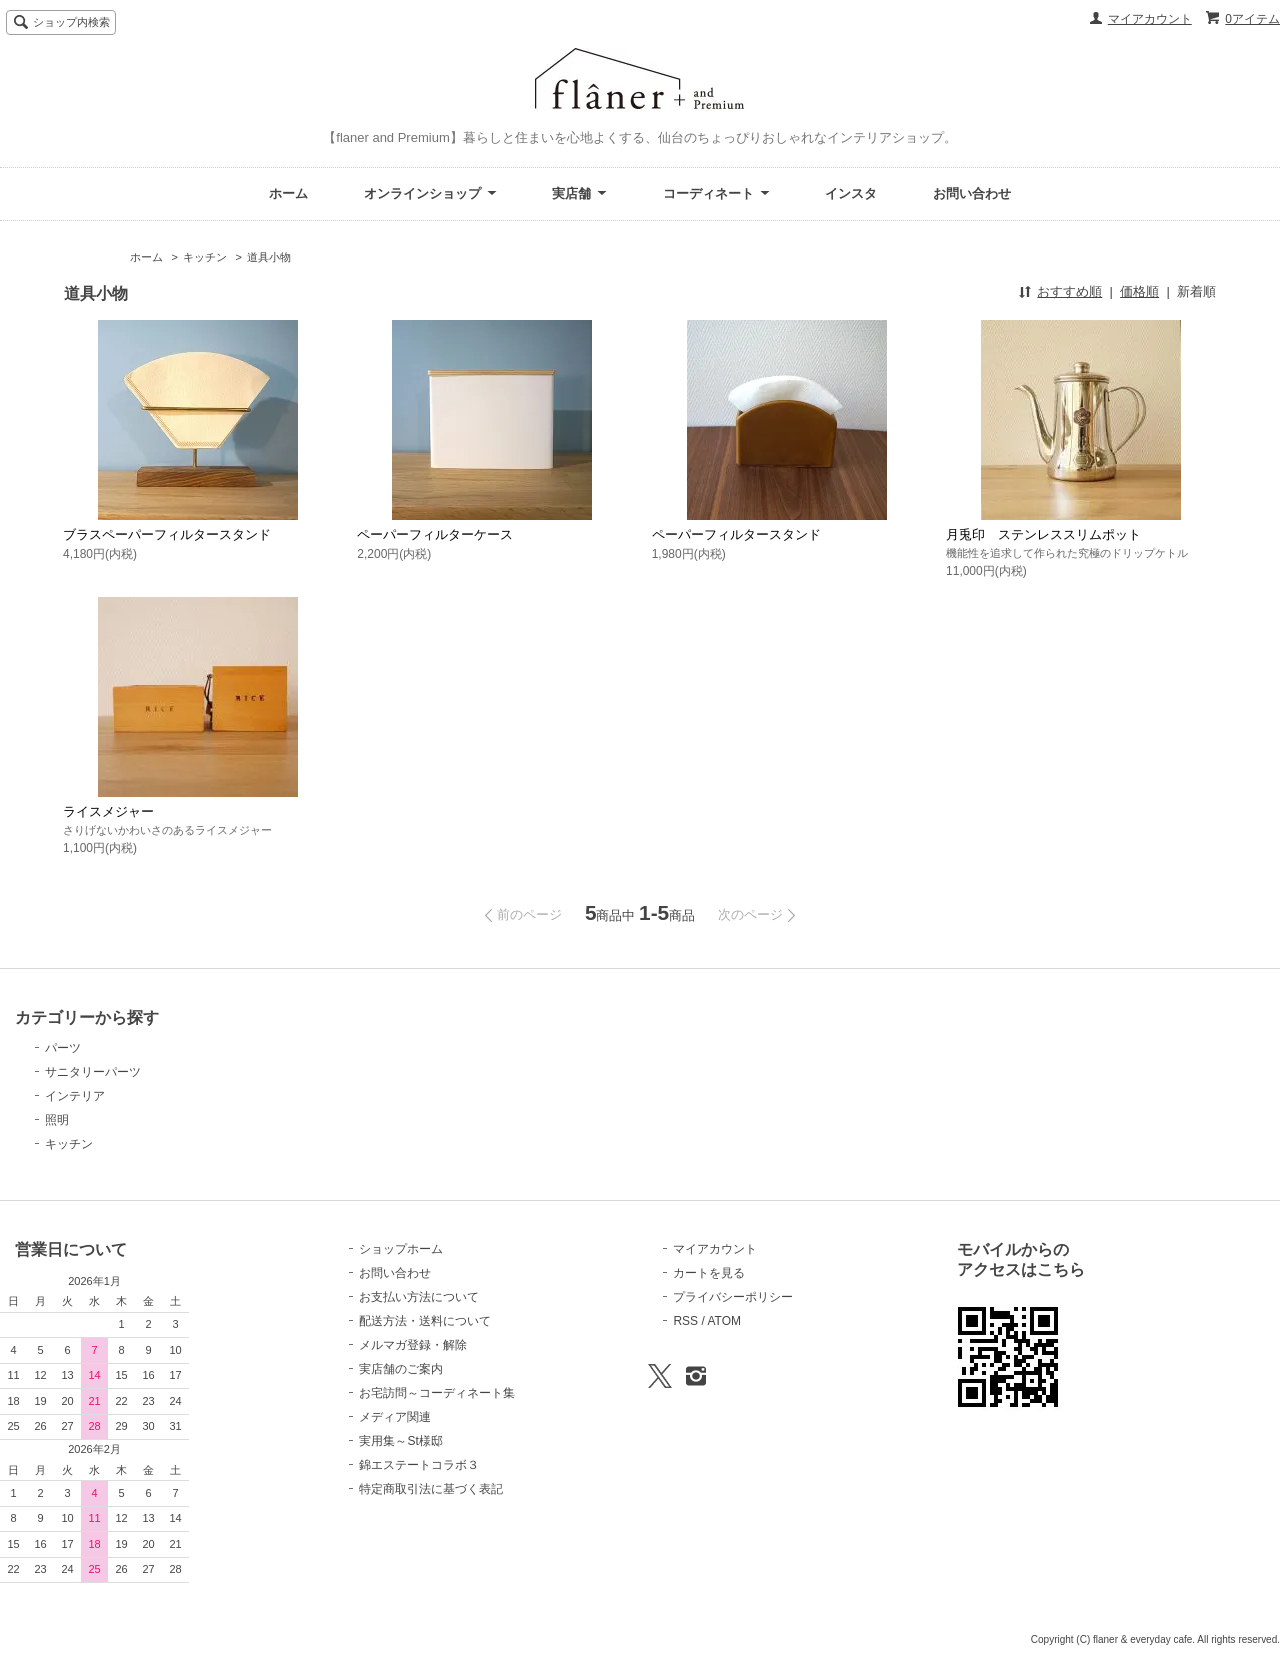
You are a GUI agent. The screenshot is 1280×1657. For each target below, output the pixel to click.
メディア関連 (395, 1417)
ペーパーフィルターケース (435, 534)
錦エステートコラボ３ (419, 1465)
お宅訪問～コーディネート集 (437, 1393)
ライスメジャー (108, 811)
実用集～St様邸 (400, 1441)
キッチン (205, 257)
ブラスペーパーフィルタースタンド (167, 534)
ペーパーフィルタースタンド (736, 534)
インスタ (851, 193)
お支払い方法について (419, 1297)
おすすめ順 (1069, 291)
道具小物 (269, 257)
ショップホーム (401, 1249)
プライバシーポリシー (733, 1297)
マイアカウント (1150, 19)
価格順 (1139, 291)
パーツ (63, 1048)
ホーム (288, 193)
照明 (57, 1120)
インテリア (75, 1096)
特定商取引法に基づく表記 (431, 1489)
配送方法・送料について (425, 1321)
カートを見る (709, 1273)
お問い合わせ (972, 193)
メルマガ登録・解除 (413, 1345)
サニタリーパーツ (93, 1072)
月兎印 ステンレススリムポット (1043, 534)
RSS (685, 1321)
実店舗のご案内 (401, 1369)
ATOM (724, 1321)
